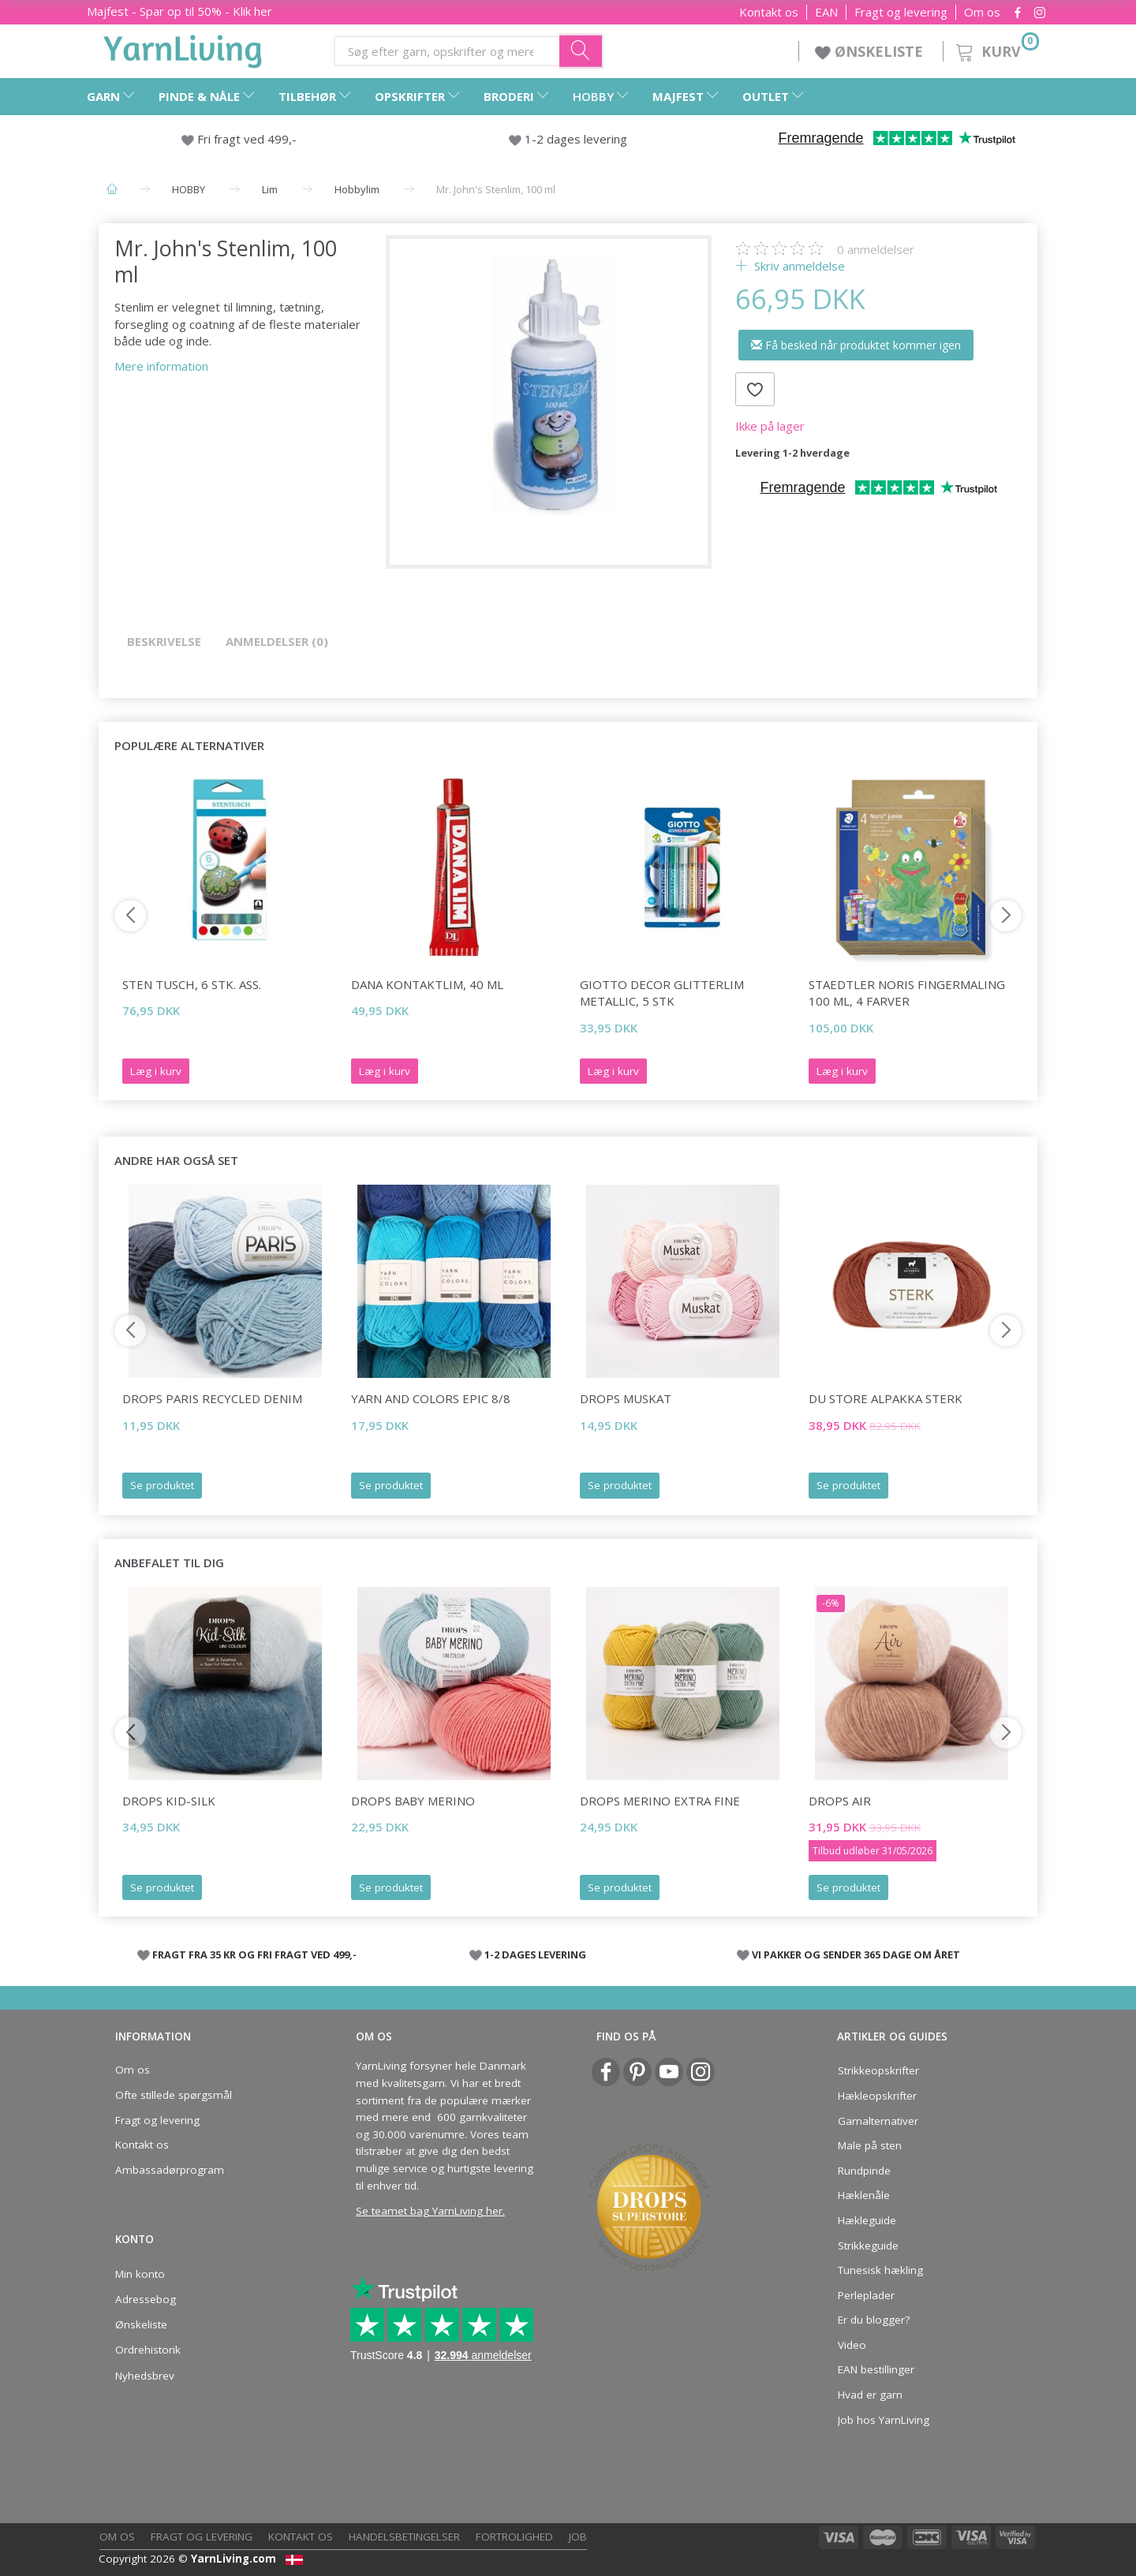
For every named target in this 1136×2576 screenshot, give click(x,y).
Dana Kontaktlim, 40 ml (427, 984)
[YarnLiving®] (183, 48)
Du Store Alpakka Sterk (885, 1398)
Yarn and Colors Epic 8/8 (430, 1398)
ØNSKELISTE (871, 51)
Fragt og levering (900, 12)
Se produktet (162, 1485)
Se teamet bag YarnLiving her (429, 2211)
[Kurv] (996, 49)
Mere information (161, 366)
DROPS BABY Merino (413, 1801)
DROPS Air (840, 1801)
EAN (826, 12)
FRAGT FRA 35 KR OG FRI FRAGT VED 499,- (254, 1954)
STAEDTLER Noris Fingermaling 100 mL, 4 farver (907, 992)
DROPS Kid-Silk (168, 1801)
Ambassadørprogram (169, 2170)
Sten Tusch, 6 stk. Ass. (191, 984)
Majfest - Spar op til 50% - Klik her (179, 11)
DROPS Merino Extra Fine (660, 1801)
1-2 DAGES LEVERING (535, 1954)
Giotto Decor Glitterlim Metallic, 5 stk (662, 992)
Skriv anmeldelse (798, 266)
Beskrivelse (164, 641)
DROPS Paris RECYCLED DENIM (212, 1398)
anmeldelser (875, 249)
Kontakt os (768, 12)
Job (578, 2536)
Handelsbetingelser (404, 2536)
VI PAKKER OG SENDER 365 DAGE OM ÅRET (856, 1954)
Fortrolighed (514, 2536)
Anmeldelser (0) (277, 641)
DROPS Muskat (625, 1398)
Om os (982, 12)
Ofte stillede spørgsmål (173, 2095)
